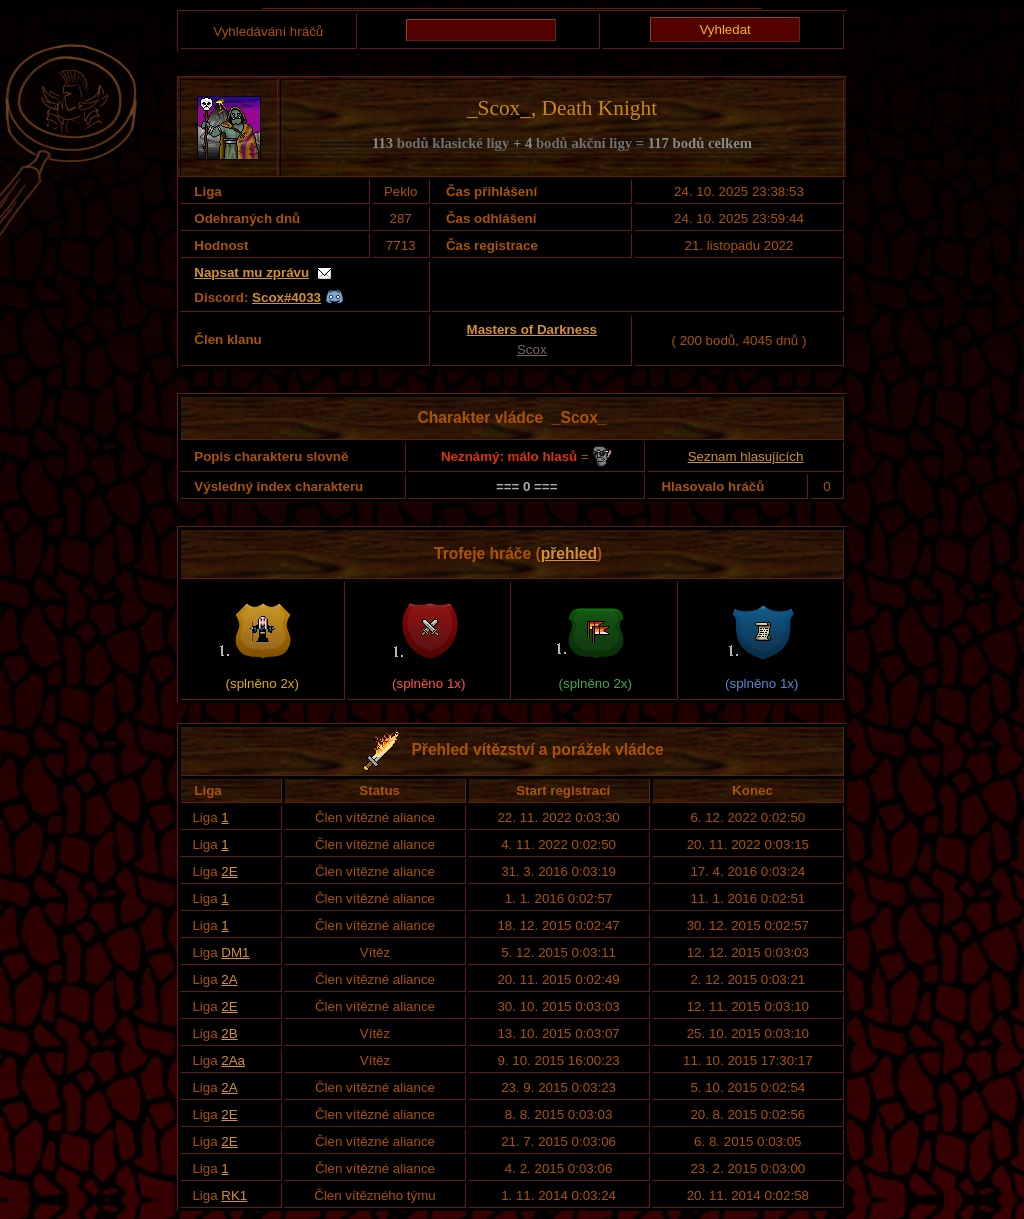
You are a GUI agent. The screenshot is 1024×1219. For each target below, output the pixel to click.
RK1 (234, 1195)
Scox (532, 349)
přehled (569, 553)
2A (229, 979)
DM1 (235, 952)
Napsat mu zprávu (251, 272)
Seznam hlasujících (746, 456)
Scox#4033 (286, 297)
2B (229, 1033)
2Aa (233, 1060)
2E (229, 871)
